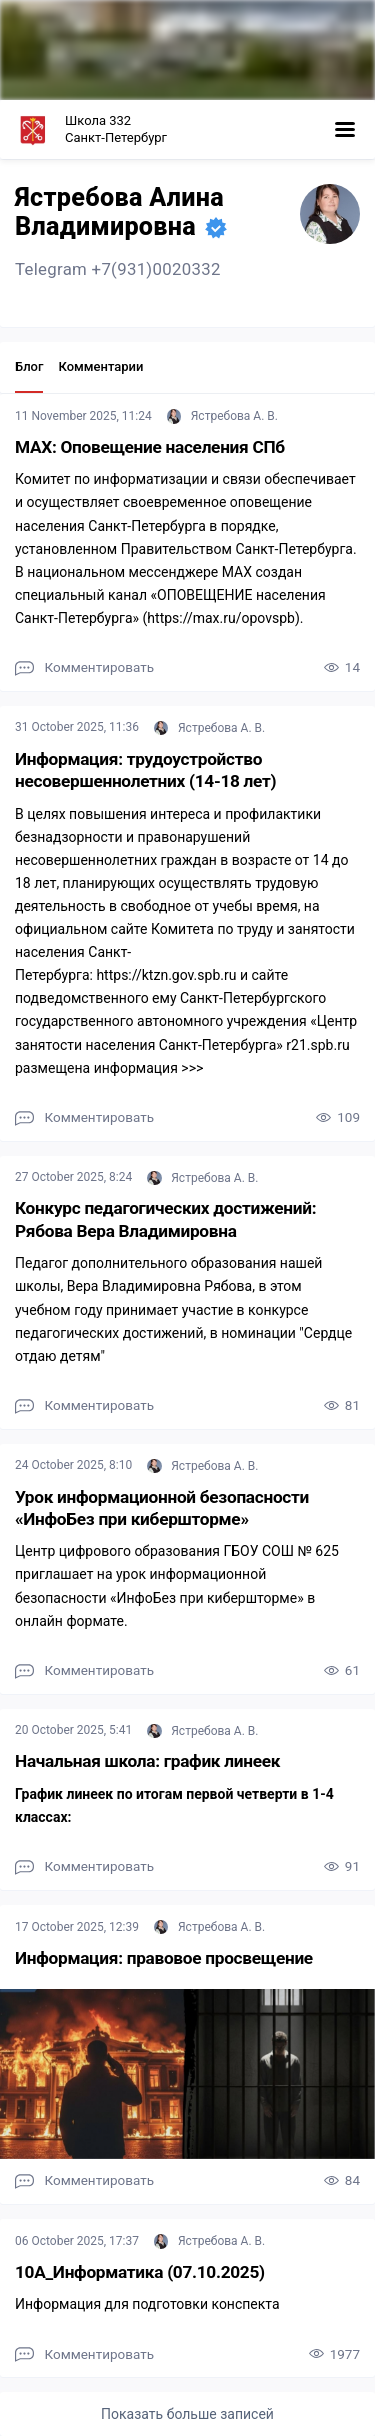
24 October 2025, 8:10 (75, 1465)
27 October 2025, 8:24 (75, 1177)
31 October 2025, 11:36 (78, 727)
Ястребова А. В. (222, 416)
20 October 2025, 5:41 (75, 1730)
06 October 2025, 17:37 (78, 2241)
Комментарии (100, 366)
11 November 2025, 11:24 (85, 416)
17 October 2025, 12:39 (78, 1927)
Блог (29, 366)
